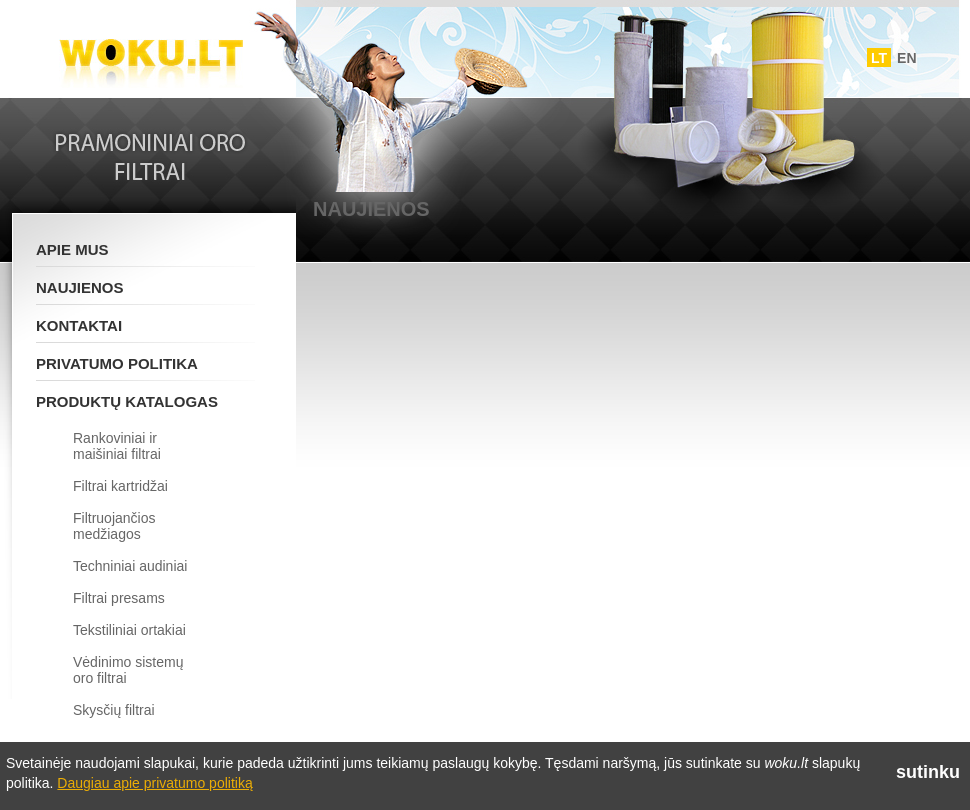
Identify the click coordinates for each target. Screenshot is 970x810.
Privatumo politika (117, 363)
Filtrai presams (119, 598)
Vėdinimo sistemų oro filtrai (128, 670)
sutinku (928, 772)
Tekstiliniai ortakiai (129, 630)
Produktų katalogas (127, 401)
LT (879, 58)
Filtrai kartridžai (120, 486)
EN (906, 58)
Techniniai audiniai (130, 566)
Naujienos (80, 287)
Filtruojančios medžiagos (114, 526)
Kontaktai (79, 325)
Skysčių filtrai (114, 710)
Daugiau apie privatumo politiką (154, 783)
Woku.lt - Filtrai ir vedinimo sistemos (151, 53)
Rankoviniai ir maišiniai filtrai (117, 446)
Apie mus (72, 249)
